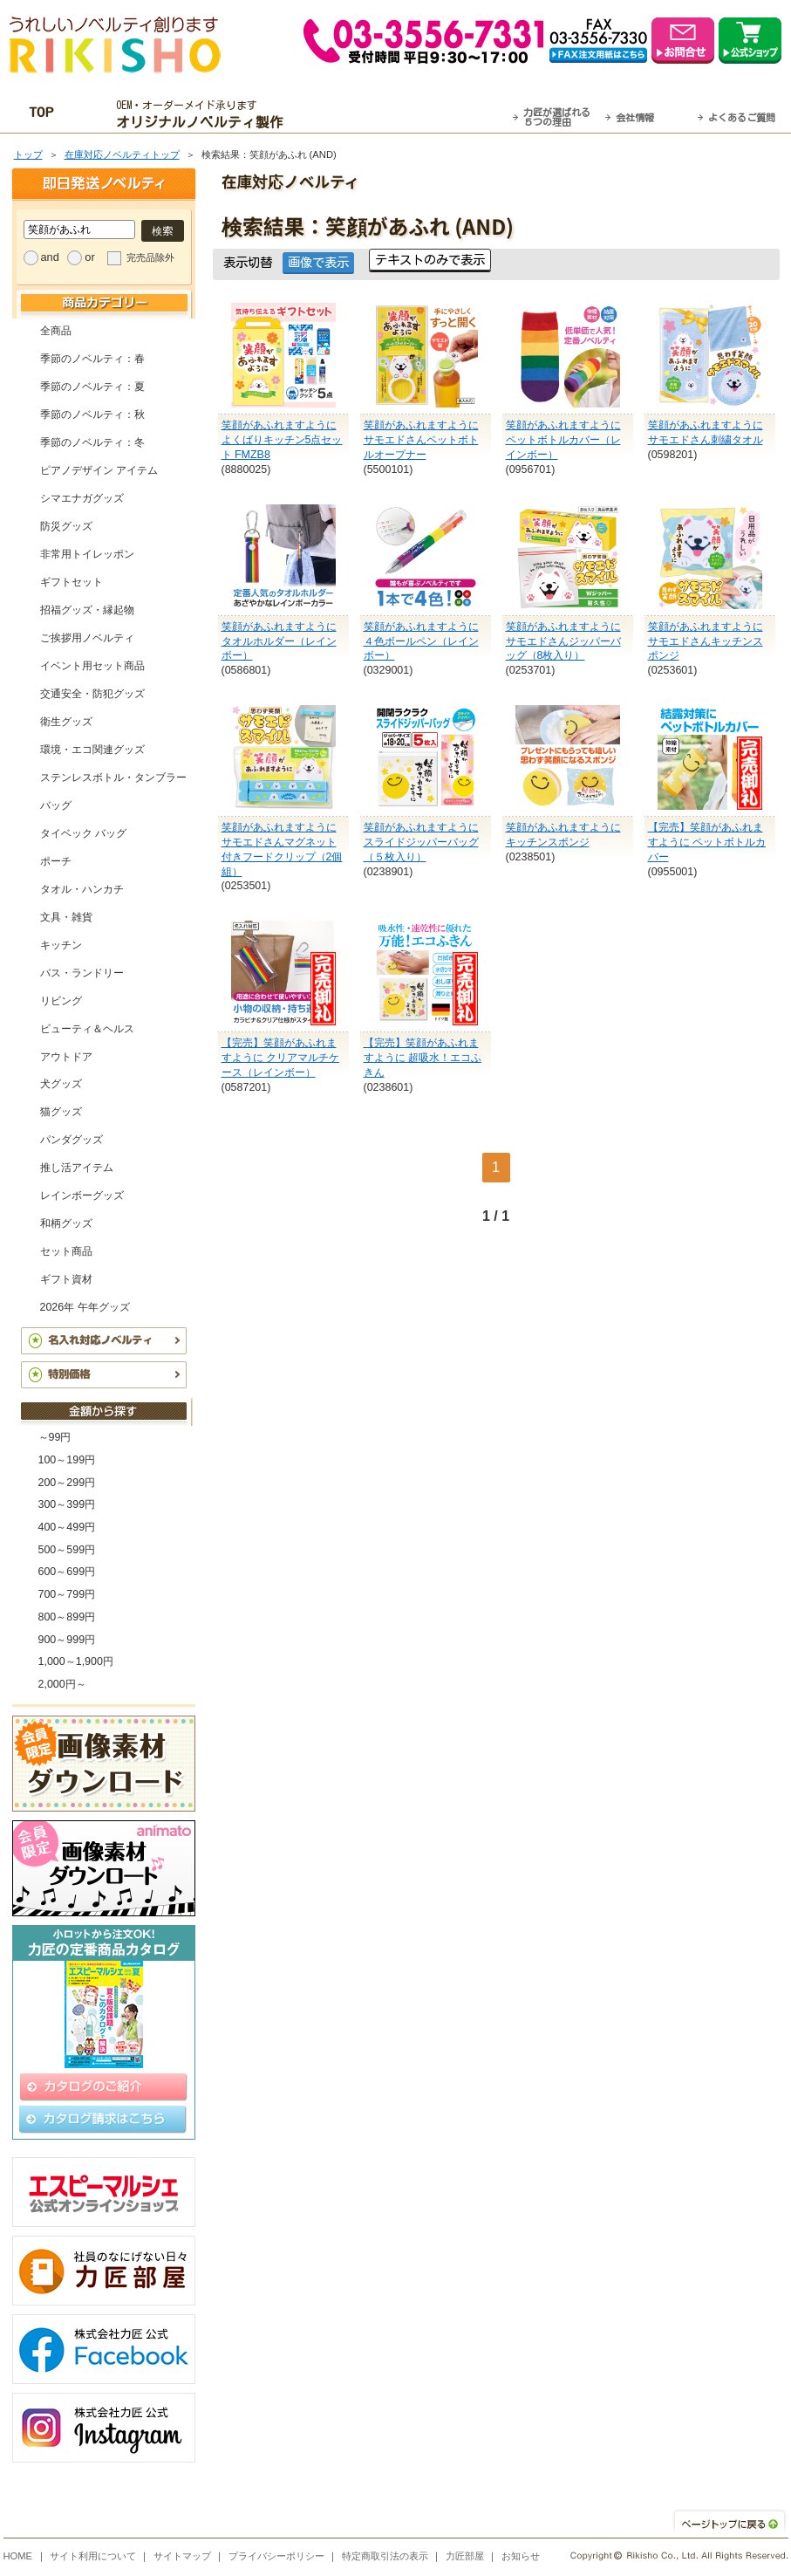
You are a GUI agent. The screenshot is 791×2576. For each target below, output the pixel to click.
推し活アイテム (76, 1167)
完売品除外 (150, 257)
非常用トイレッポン (87, 554)
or (89, 257)
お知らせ (520, 2556)
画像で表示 (318, 262)
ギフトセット (71, 582)
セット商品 (66, 1251)
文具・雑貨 (66, 917)
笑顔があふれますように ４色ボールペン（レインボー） (421, 641)
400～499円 (67, 1527)
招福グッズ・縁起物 (87, 610)
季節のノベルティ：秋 (92, 414)
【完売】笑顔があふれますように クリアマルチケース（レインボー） (280, 1058)
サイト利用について (93, 2556)
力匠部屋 (465, 2556)
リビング (61, 1001)
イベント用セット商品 (92, 666)
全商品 (56, 331)
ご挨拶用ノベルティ (87, 638)
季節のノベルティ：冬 (92, 442)
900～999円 (67, 1640)
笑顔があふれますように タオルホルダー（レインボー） (279, 641)
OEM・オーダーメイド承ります (203, 114)
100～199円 (67, 1460)
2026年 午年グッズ (85, 1307)
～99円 (55, 1437)
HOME (18, 2556)
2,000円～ (62, 1684)
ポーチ (56, 861)
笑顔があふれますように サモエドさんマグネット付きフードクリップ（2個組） (282, 849)
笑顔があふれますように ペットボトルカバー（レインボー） (563, 440)
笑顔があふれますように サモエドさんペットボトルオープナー (421, 440)
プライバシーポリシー (276, 2556)
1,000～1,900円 (75, 1661)
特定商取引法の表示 (385, 2556)
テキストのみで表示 (430, 259)
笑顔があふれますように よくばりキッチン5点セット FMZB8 (282, 440)
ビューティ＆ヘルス (87, 1029)
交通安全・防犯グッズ (92, 694)
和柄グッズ (66, 1223)
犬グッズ (61, 1084)
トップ (28, 154)
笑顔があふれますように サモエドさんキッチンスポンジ (705, 641)
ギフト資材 (66, 1279)
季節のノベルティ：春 (92, 359)
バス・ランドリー (82, 973)
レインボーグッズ (82, 1195)
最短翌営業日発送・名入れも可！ (417, 114)
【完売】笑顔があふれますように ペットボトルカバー (707, 842)
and (50, 257)
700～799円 (67, 1594)
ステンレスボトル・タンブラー (113, 777)
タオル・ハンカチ (82, 889)
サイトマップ (182, 2556)
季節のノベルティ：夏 (92, 386)
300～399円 (67, 1504)
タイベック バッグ (83, 833)
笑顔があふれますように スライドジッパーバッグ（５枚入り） (421, 842)
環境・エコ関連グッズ (92, 749)
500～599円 (67, 1550)
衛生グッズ (66, 722)
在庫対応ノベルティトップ (122, 154)
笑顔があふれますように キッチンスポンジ (563, 834)
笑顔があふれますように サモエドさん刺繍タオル (705, 432)
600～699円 (67, 1571)
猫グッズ (61, 1112)
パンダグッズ (71, 1140)
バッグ (56, 805)
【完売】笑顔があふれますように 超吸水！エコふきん (422, 1058)
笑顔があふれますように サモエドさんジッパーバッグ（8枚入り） (563, 641)
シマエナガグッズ (82, 498)
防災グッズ (66, 526)
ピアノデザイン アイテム (99, 470)
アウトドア (66, 1057)
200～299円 (67, 1482)
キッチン (61, 945)
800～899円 (67, 1617)
